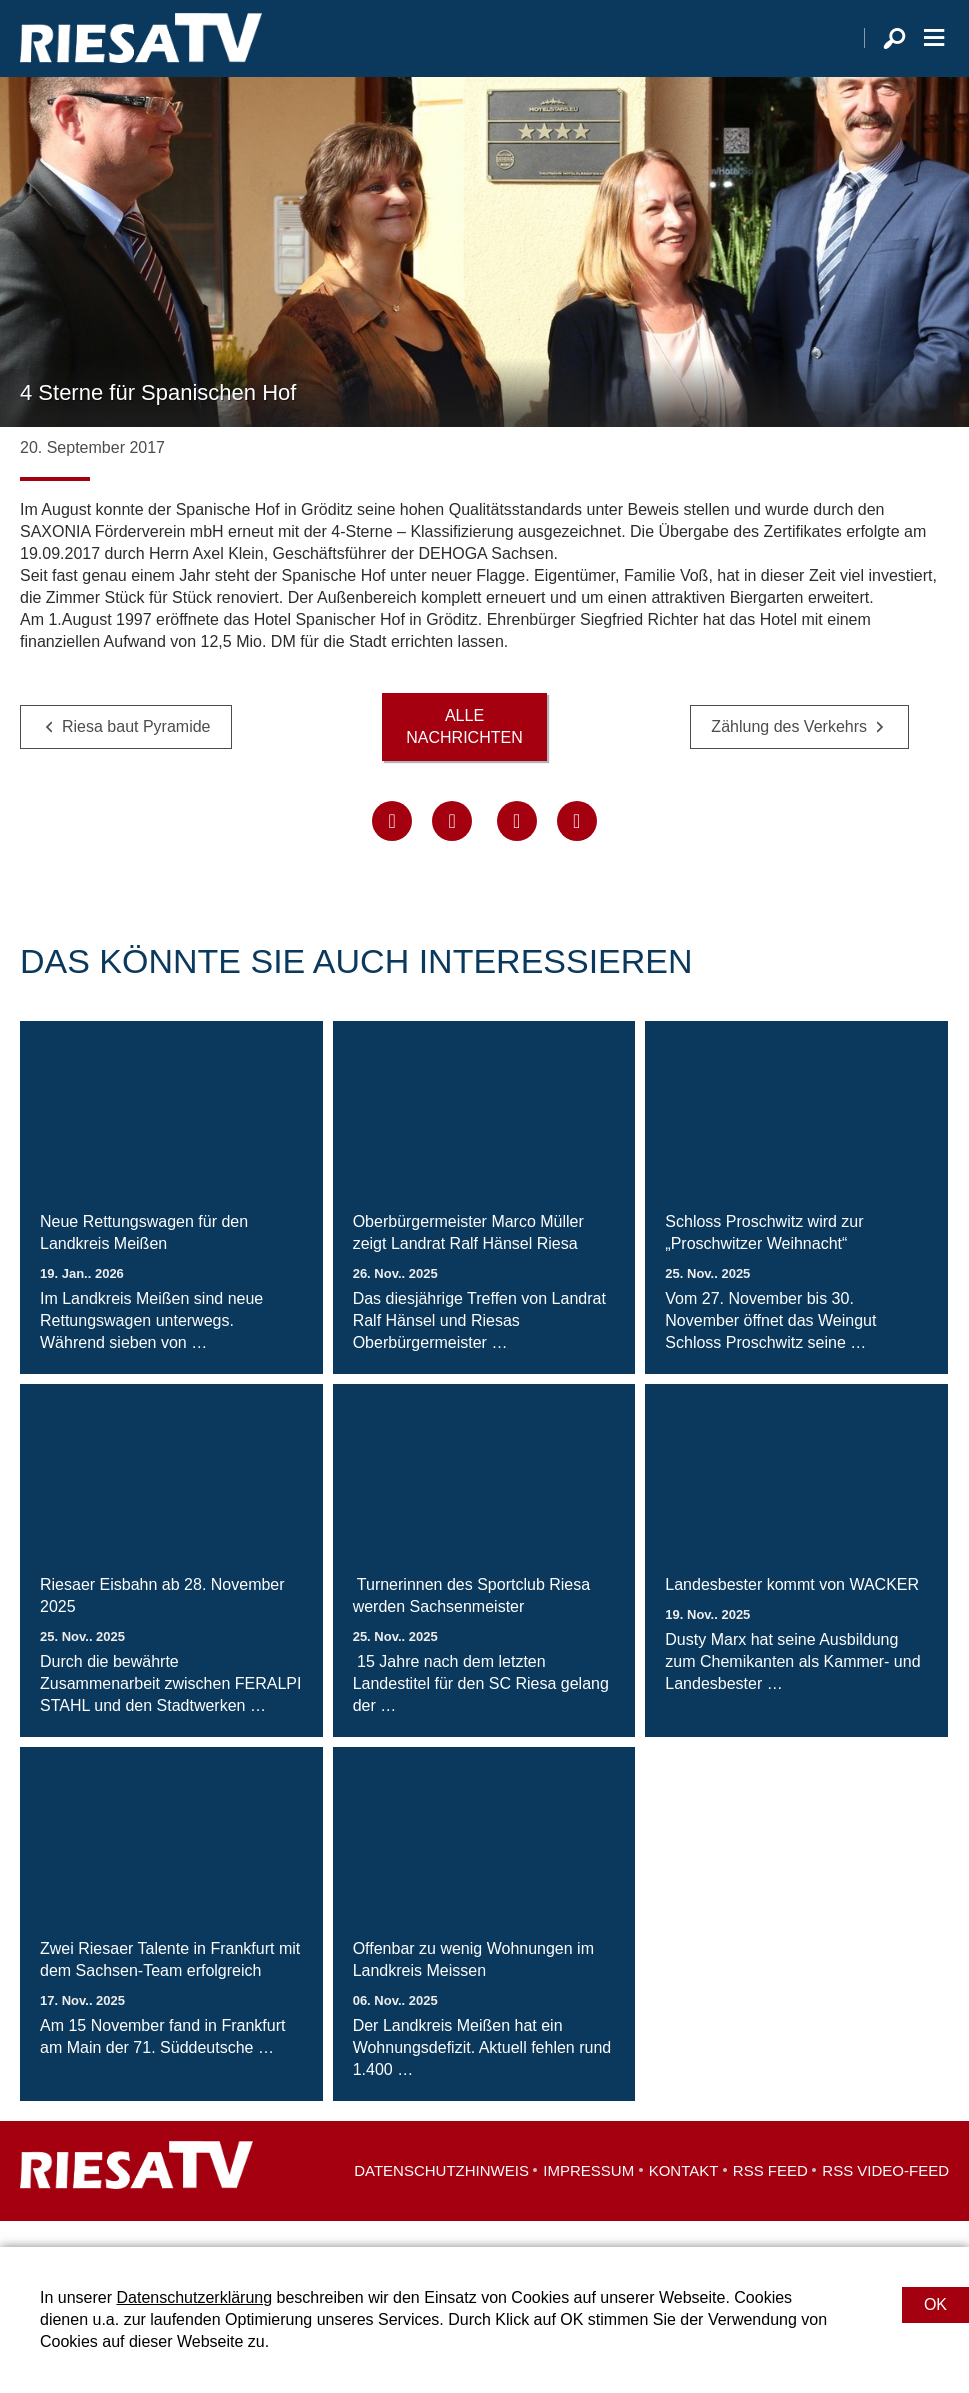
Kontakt (684, 2196)
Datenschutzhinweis (441, 2196)
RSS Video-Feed (885, 2196)
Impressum (588, 2196)
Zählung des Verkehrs (789, 752)
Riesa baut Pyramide (136, 752)
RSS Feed (770, 2196)
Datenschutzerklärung (194, 2297)
